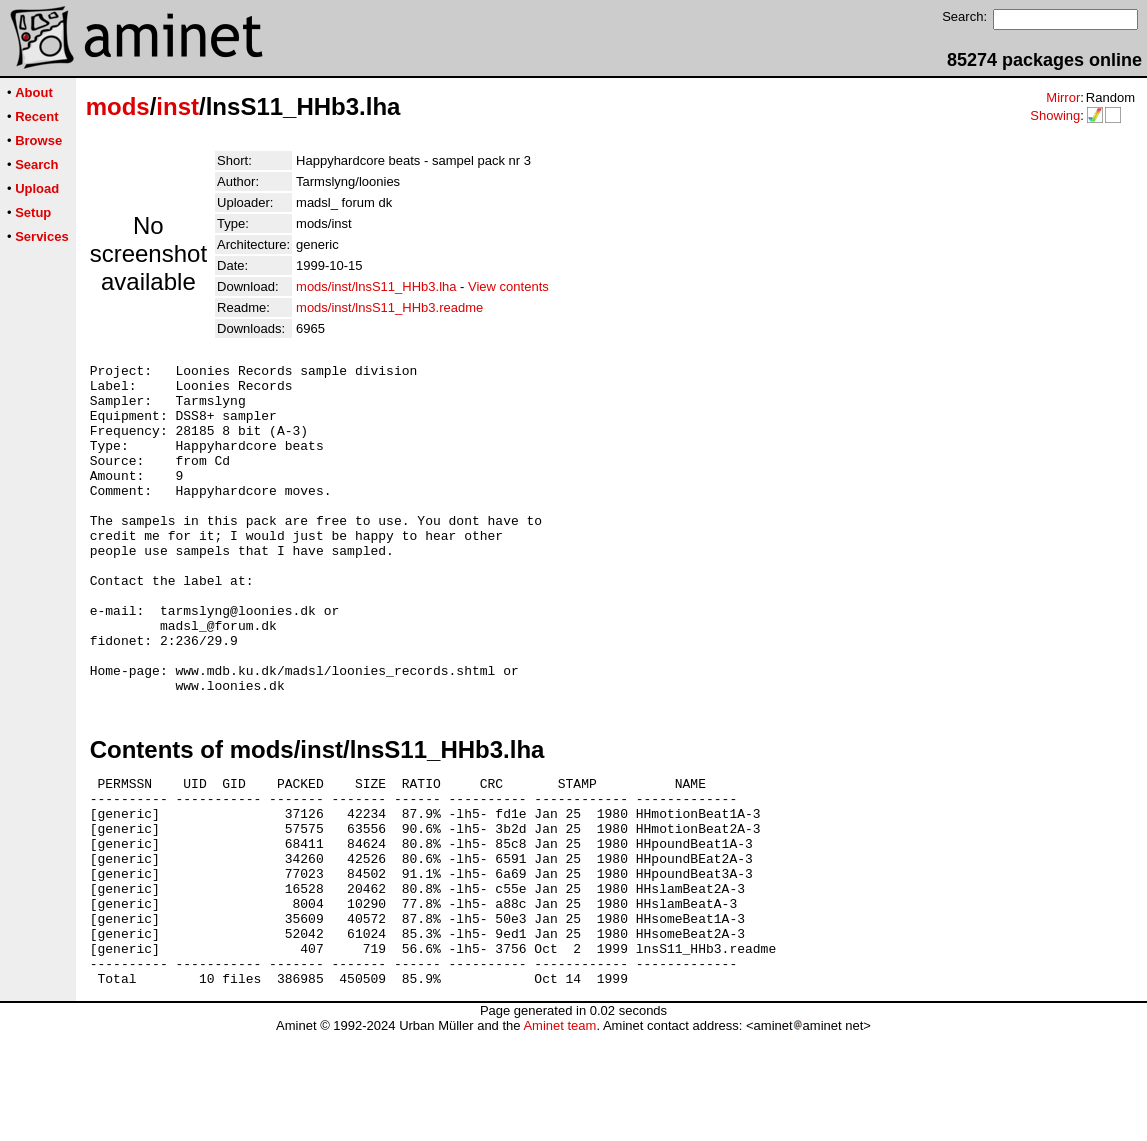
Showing (1055, 115)
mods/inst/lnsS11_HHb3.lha (376, 286)
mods (118, 106)
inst (177, 106)
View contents (508, 286)
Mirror (1063, 97)
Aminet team (559, 1133)
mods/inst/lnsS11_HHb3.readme (389, 307)
